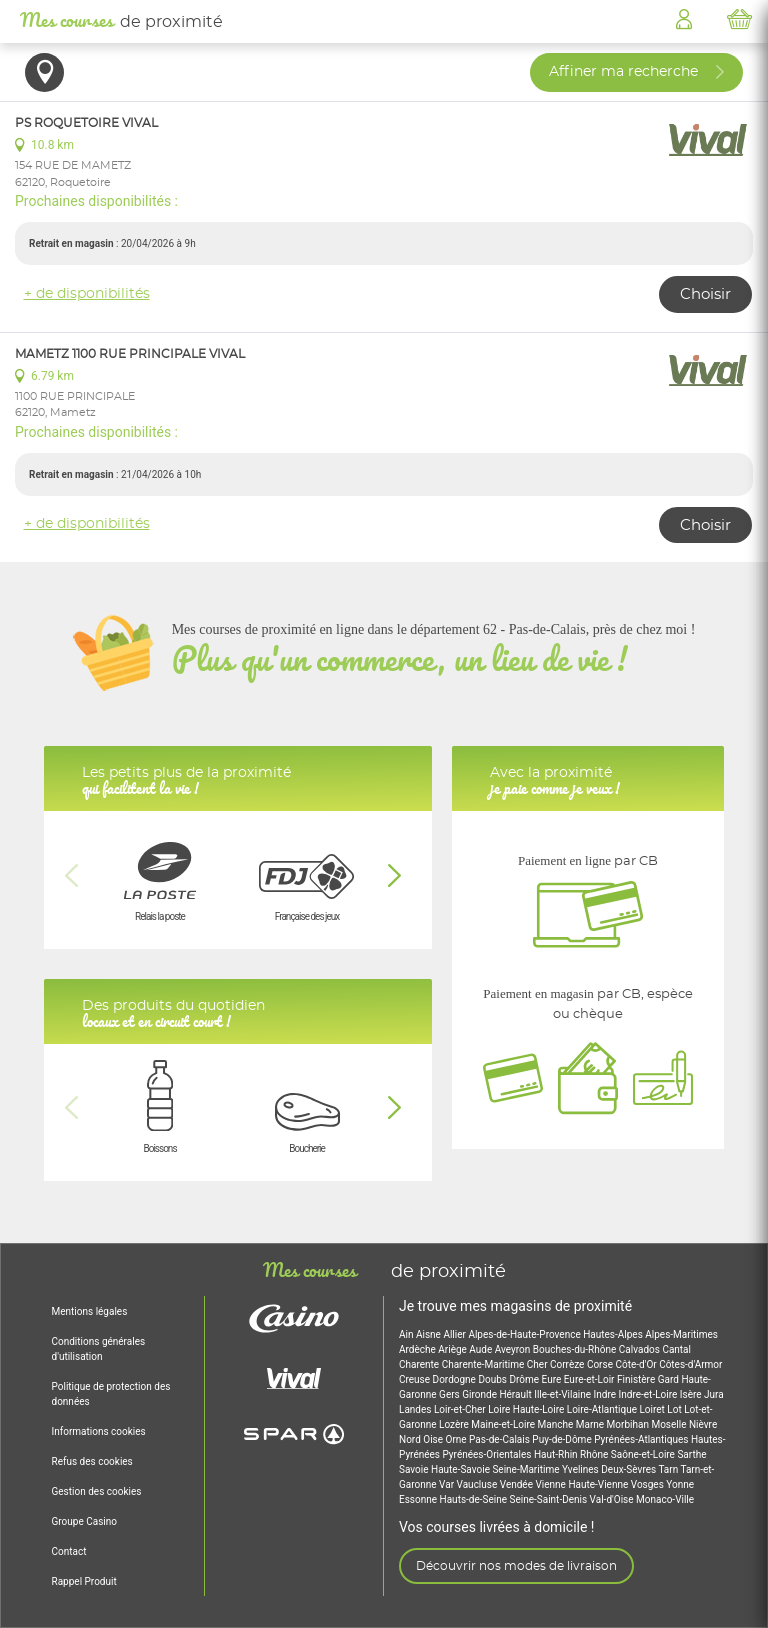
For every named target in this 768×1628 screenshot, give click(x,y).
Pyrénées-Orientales (487, 1454)
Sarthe (691, 1454)
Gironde (480, 1394)
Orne (458, 1439)
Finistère (637, 1379)
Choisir (705, 294)
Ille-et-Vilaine (563, 1394)
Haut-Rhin (557, 1454)
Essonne (419, 1499)
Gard (670, 1379)
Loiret (653, 1409)
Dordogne (456, 1379)
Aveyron (514, 1349)
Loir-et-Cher (461, 1409)
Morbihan (629, 1424)
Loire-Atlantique (603, 1409)
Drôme (525, 1379)
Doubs (493, 1379)
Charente (420, 1364)
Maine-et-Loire (504, 1424)
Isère (692, 1394)
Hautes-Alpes (614, 1334)
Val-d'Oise (613, 1499)
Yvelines (581, 1469)
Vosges (649, 1484)
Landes (416, 1409)
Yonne (680, 1484)
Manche (557, 1424)
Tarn (669, 1469)
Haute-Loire (540, 1409)
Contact (69, 1551)
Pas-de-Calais (500, 1439)
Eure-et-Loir (590, 1379)
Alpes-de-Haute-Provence (525, 1334)
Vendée (518, 1484)
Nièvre (703, 1424)
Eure (553, 1379)
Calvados (641, 1349)
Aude (481, 1349)
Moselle (670, 1424)
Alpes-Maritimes (681, 1334)
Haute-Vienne (599, 1484)
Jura (714, 1394)
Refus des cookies (92, 1461)
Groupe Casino (84, 1521)
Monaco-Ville (665, 1499)
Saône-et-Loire (644, 1454)
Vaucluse (478, 1484)
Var (447, 1484)
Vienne (551, 1484)
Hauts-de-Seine (475, 1499)
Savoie (415, 1469)
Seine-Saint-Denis (550, 1499)
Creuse (416, 1379)
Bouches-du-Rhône (576, 1349)
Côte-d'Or (637, 1364)
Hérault (516, 1394)
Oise (434, 1439)
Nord (411, 1439)
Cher (538, 1364)
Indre (606, 1394)
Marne (591, 1424)
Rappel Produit (84, 1581)
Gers (450, 1394)
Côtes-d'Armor (690, 1364)
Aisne (429, 1334)
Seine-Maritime (527, 1469)
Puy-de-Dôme (563, 1439)
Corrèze (568, 1364)
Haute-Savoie (461, 1469)
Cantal (676, 1349)
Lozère (455, 1424)
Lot (675, 1409)
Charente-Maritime (484, 1364)
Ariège (453, 1349)
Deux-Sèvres (629, 1469)
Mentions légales (90, 1311)
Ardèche (418, 1349)
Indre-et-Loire (649, 1394)
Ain (407, 1334)
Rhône (595, 1454)
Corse (601, 1364)
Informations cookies (99, 1431)
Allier (455, 1334)
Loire (500, 1409)
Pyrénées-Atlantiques (642, 1439)
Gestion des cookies (97, 1491)
